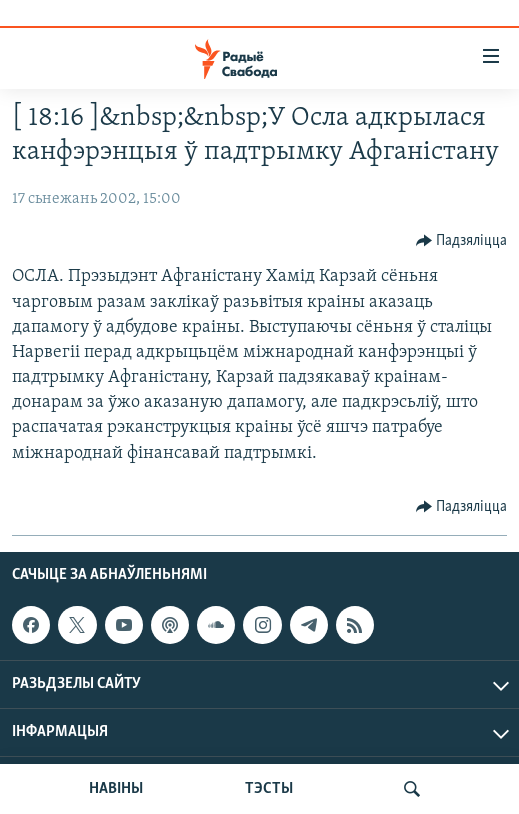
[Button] (462, 241)
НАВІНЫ (116, 789)
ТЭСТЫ (269, 789)
